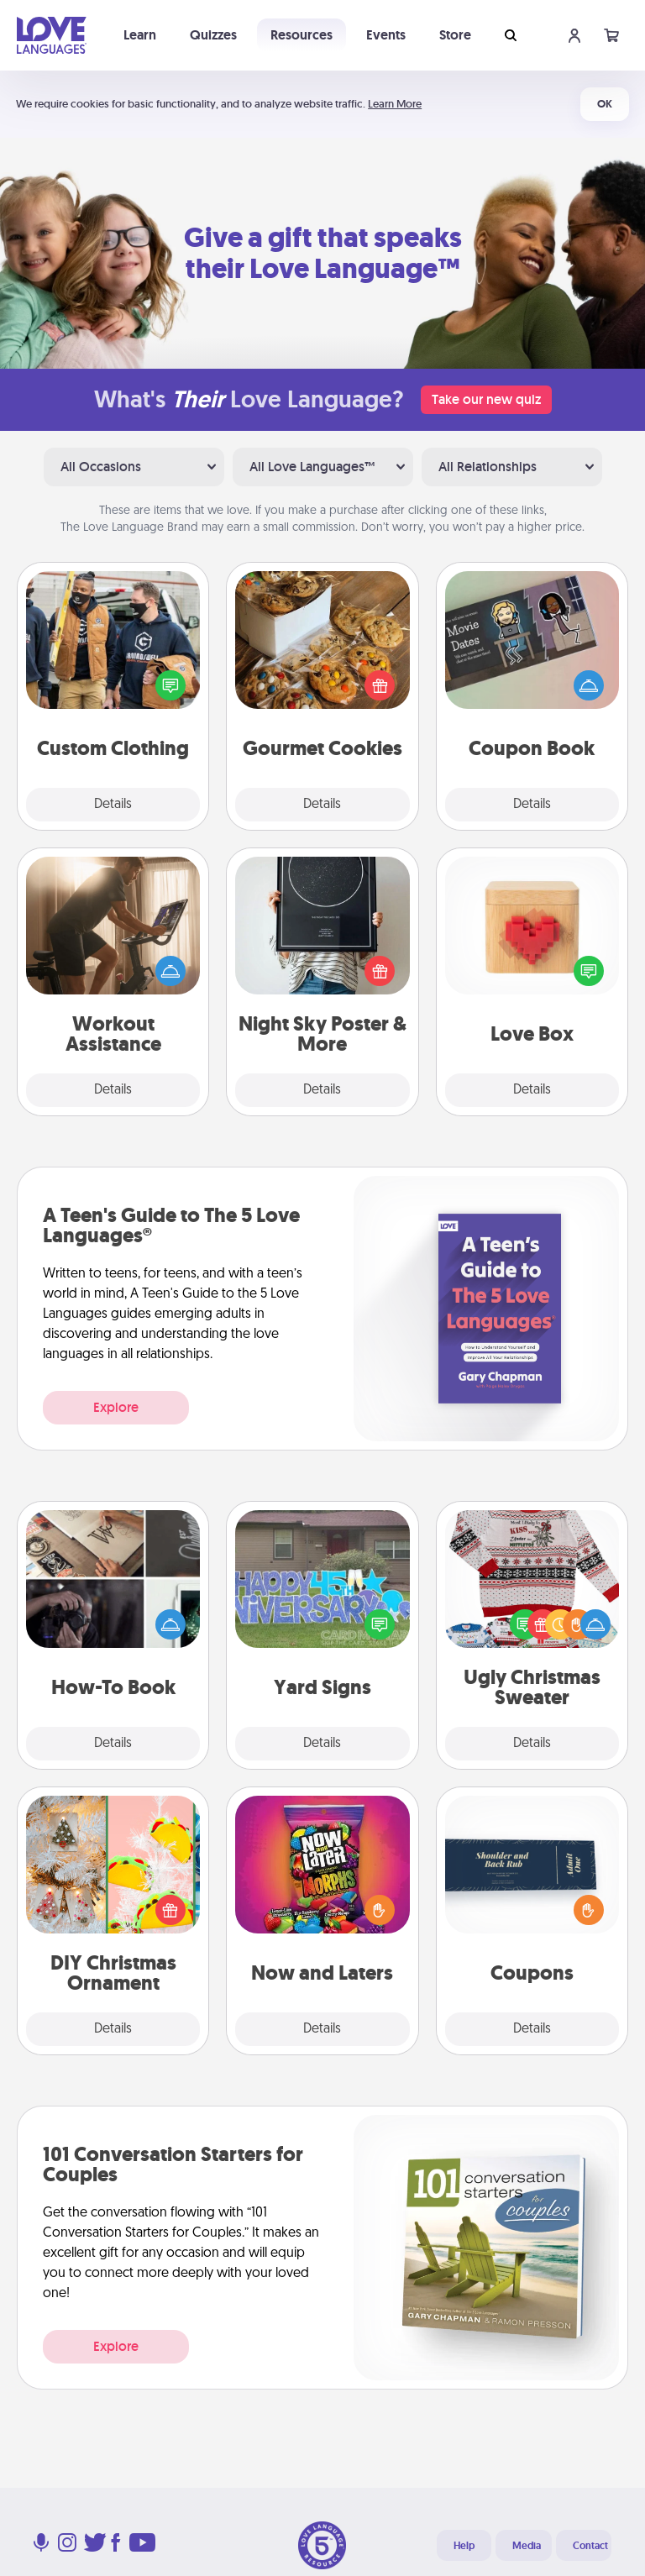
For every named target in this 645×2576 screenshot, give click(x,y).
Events (386, 35)
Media (526, 2545)
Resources (301, 35)
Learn (139, 35)
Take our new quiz (486, 399)
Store (455, 35)
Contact (590, 2545)
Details (113, 804)
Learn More (395, 104)
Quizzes (213, 35)
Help (464, 2545)
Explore (116, 1407)
